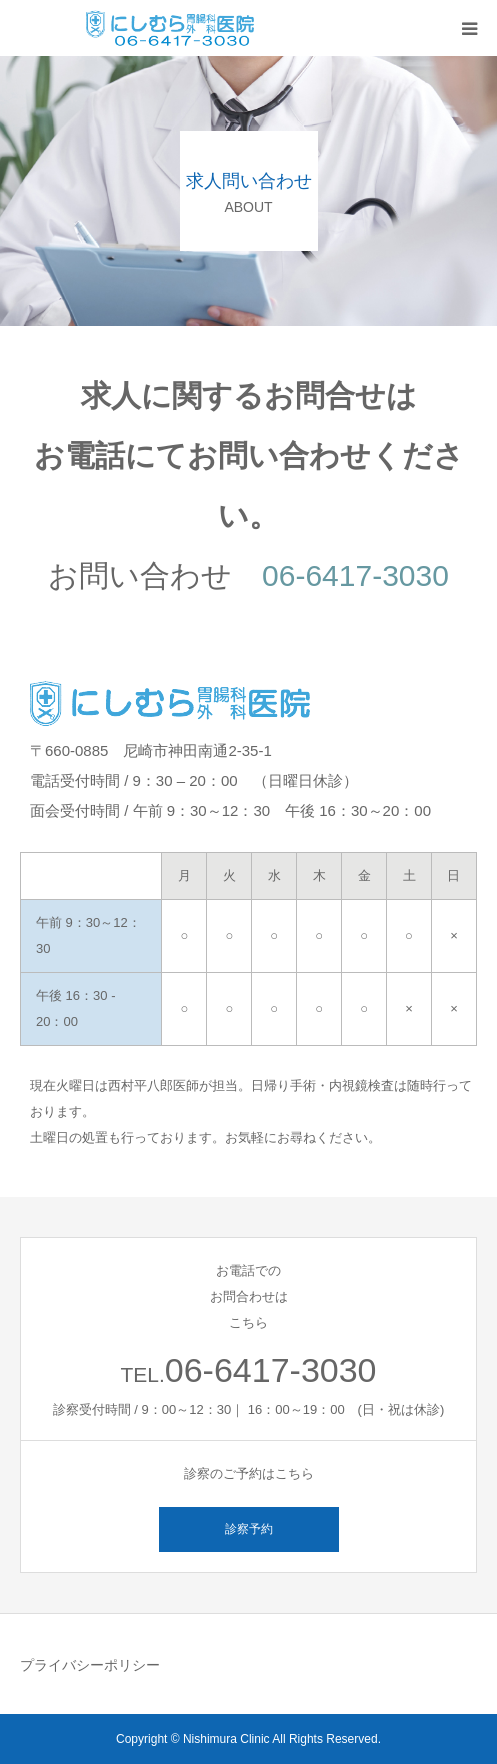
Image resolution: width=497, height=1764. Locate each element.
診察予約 (249, 1529)
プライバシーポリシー (90, 1665)
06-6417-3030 (355, 575)
